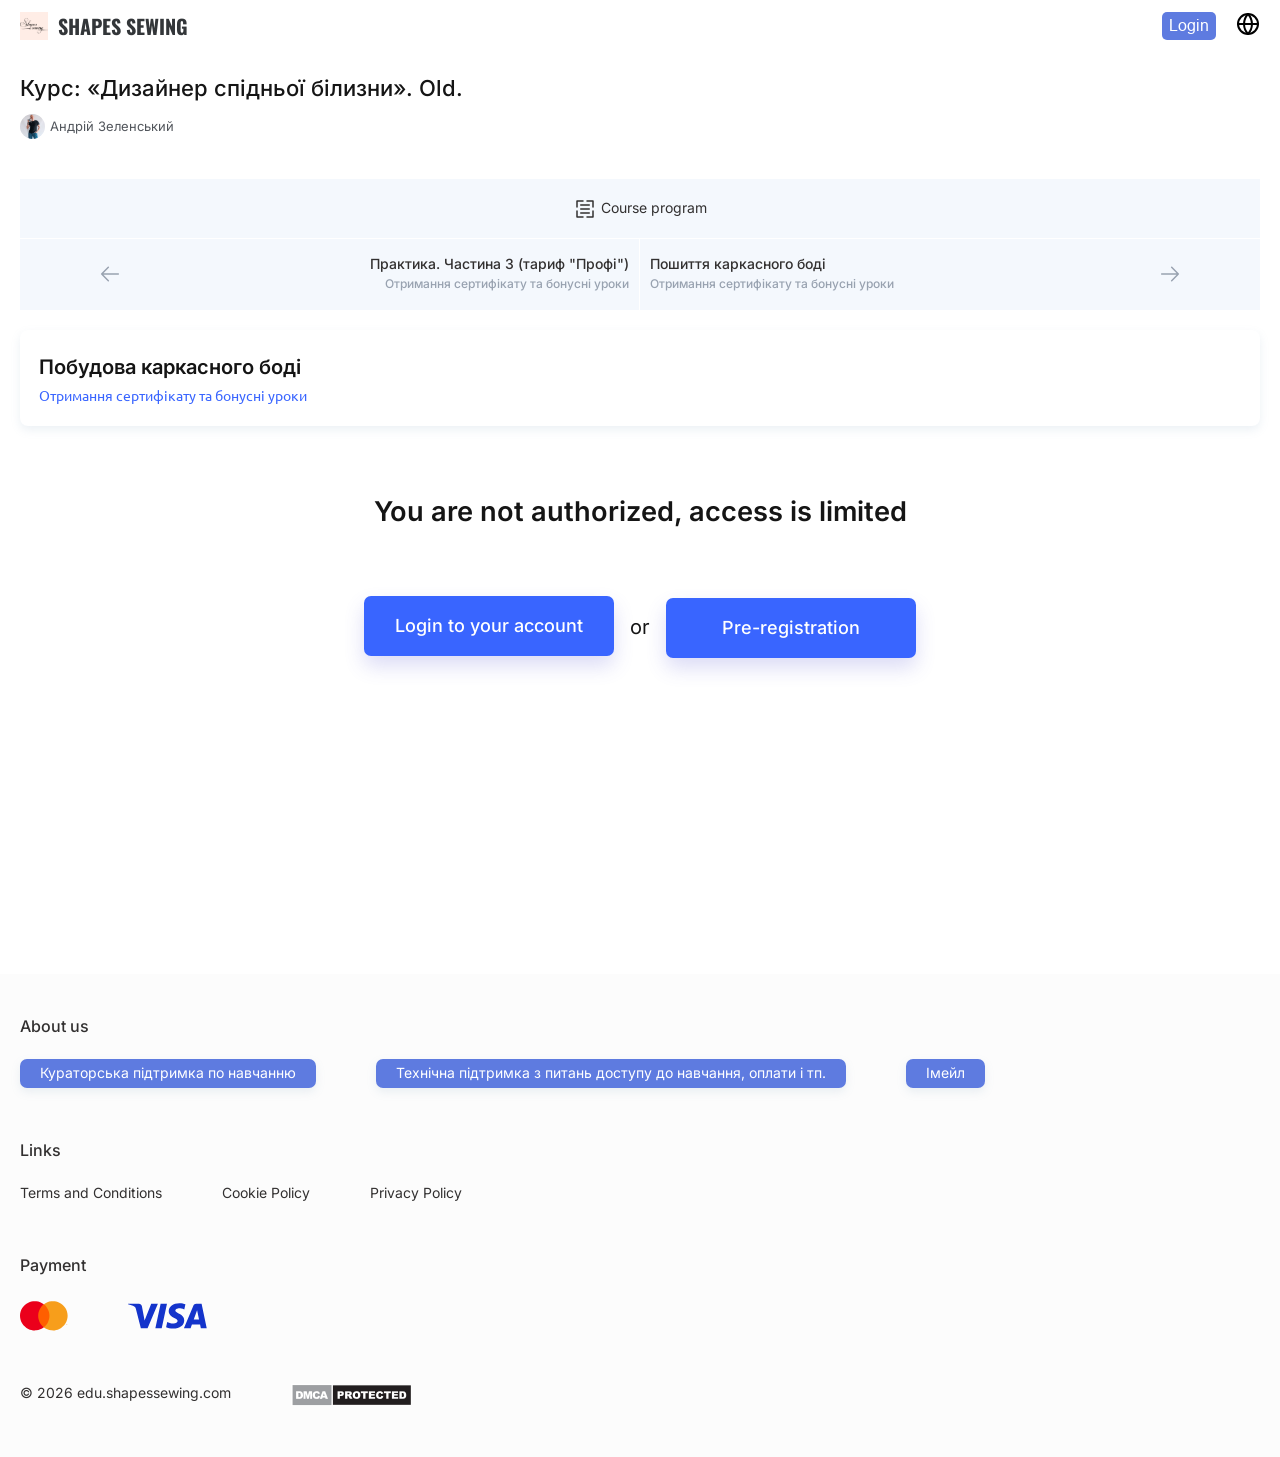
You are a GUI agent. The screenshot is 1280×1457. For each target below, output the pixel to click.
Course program (640, 209)
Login (1189, 25)
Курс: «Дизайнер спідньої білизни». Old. (241, 88)
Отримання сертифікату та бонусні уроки (175, 405)
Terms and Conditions (91, 1192)
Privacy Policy (416, 1192)
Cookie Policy (266, 1192)
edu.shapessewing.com (154, 1392)
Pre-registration (795, 635)
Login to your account (485, 635)
